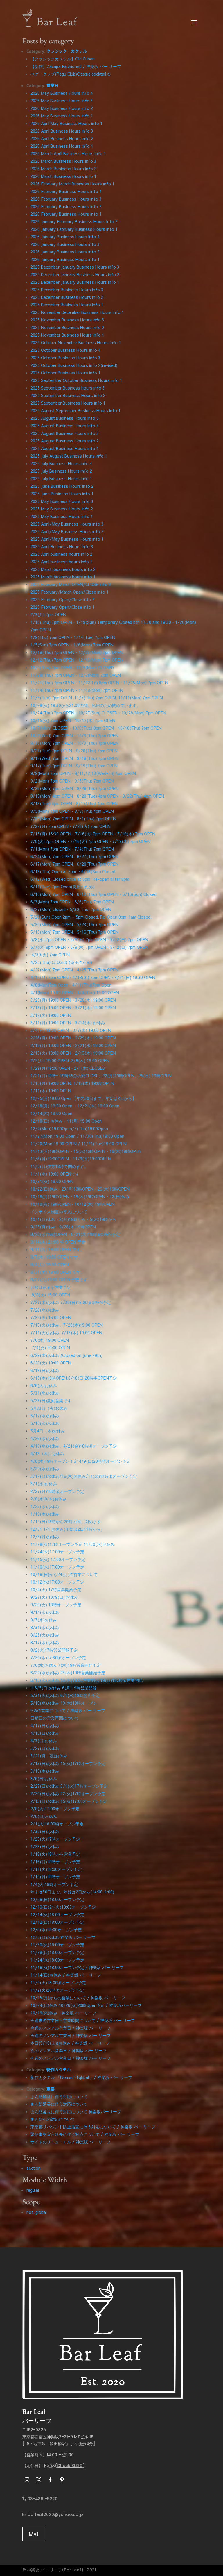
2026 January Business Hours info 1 (65, 259)
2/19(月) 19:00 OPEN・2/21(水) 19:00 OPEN (73, 1045)
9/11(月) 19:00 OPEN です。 (57, 1249)
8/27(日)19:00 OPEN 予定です (58, 1279)
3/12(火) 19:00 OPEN (50, 1015)
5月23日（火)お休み (48, 1408)
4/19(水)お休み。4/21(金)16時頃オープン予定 (73, 1446)
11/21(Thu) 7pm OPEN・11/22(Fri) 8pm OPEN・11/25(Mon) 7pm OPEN (99, 682)
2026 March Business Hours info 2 (63, 169)
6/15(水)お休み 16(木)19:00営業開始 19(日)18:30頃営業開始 (86, 1680)
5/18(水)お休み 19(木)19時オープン (63, 1703)
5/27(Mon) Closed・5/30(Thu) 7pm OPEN (70, 909)
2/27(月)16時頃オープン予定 (57, 1491)
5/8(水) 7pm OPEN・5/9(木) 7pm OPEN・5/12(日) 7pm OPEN (89, 939)
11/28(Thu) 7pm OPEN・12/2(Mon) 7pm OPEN (75, 675)
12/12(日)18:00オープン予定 (57, 1922)
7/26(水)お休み (44, 1310)
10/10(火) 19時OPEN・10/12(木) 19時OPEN (72, 1204)
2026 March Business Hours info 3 (63, 161)
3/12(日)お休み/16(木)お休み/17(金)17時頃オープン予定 (83, 1476)
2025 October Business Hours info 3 (65, 357)
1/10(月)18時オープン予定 (55, 1877)
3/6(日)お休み (43, 1778)
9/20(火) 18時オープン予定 (55, 1604)
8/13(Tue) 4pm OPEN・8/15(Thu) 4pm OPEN (74, 803)
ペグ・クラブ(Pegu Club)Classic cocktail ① (70, 74)
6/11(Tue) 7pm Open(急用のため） (63, 886)
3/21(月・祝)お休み (48, 1756)
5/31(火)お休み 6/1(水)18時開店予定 (65, 1695)
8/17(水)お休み (44, 1642)
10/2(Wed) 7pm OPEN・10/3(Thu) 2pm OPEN (74, 735)
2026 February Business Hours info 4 (66, 191)
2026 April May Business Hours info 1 (66, 123)
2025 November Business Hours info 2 (67, 327)
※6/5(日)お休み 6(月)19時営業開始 (63, 1688)
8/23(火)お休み (44, 1635)
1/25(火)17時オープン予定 (55, 1839)
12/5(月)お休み (44, 1536)
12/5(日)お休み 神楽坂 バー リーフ (62, 1937)
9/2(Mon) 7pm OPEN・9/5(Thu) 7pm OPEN (72, 781)
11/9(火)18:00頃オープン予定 (58, 1982)
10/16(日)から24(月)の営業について (64, 1574)
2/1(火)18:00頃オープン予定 (57, 1824)
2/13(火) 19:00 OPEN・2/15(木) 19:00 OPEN (73, 1053)
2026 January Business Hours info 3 (65, 244)
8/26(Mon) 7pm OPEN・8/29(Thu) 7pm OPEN (74, 788)
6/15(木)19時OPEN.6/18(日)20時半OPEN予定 (73, 1378)
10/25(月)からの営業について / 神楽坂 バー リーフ (77, 1997)
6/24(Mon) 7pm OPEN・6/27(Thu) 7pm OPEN (74, 856)
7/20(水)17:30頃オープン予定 (58, 1657)
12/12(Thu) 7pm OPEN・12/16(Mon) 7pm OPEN (76, 660)
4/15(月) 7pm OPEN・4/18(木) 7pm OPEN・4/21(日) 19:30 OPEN (92, 977)
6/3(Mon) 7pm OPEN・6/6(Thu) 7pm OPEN (72, 902)
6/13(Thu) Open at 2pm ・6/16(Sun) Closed (72, 871)
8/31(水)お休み (44, 1627)
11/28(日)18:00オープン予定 (57, 1952)
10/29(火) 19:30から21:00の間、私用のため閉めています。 (85, 705)
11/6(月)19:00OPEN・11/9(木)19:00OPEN (70, 1159)
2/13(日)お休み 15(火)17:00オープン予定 (68, 1801)
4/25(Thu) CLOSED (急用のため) (61, 962)
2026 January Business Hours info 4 (65, 237)
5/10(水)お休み (44, 1423)
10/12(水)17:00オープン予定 (57, 1582)
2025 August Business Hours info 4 (64, 425)
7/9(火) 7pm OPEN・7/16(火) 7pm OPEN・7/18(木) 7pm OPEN (90, 841)
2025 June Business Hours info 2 (61, 486)
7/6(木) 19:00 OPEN (49, 1340)
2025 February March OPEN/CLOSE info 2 (70, 584)
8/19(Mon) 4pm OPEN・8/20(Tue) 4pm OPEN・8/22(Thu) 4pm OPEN (97, 796)
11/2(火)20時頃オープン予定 (57, 1990)
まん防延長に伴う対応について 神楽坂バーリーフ (75, 2111)
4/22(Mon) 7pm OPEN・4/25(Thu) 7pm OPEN (74, 970)
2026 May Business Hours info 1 (61, 116)
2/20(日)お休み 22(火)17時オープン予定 (67, 1793)
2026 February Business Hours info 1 (66, 214)
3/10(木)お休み (44, 1771)
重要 (50, 2089)
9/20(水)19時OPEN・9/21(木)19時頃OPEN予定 (75, 1234)
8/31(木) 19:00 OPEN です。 (57, 1272)
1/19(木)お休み (44, 1514)
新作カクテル (58, 2070)
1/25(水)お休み (44, 1506)
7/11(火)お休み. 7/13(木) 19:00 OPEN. (66, 1332)
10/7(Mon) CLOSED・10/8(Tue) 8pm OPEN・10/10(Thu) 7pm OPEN (96, 728)
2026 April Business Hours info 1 (61, 146)
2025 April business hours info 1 (61, 561)
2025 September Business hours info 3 (67, 388)
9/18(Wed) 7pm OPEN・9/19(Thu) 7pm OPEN (74, 758)
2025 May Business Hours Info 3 (61, 501)
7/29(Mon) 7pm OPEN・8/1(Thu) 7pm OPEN (73, 818)
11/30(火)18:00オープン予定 (57, 1945)
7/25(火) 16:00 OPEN (50, 1317)
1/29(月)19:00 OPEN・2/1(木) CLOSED (67, 1068)
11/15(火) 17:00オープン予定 (57, 1559)
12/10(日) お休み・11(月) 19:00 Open (66, 1121)
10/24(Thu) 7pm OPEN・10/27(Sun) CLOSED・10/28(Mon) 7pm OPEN (98, 713)
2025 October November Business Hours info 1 (75, 342)
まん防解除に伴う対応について (58, 2096)
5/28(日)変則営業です (50, 1400)
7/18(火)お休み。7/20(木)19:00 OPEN (66, 1325)
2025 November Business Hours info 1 (67, 335)
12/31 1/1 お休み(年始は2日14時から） (67, 1529)
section (33, 2168)
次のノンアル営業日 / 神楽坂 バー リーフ (68, 2050)
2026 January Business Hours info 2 (65, 252)
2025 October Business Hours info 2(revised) (73, 365)
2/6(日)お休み (43, 1816)
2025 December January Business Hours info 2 (74, 274)
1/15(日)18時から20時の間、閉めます (65, 1521)
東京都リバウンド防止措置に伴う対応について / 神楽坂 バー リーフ (92, 2127)
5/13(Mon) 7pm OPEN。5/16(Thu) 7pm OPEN (74, 932)
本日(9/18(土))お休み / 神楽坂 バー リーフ (70, 2043)
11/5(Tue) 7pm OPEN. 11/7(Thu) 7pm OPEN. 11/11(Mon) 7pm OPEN (96, 698)
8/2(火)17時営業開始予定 (54, 1650)
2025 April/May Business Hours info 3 (67, 524)
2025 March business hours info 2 (63, 569)
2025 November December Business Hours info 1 (77, 312)
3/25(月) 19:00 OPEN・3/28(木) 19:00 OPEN (73, 1000)
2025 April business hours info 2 (61, 554)
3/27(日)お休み (44, 1748)
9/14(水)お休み (44, 1612)
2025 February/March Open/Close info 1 (69, 592)
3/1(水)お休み (43, 1484)
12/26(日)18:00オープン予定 (57, 1899)
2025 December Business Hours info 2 (66, 297)
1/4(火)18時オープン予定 (54, 1884)
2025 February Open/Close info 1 (62, 607)
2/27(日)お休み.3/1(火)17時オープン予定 (69, 1786)
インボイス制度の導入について (58, 1211)
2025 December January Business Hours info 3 (74, 267)
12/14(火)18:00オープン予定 (57, 1914)
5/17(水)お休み (44, 1416)
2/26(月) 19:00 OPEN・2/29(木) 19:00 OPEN (73, 1038)
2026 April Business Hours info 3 (61, 131)
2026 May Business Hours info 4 (61, 93)
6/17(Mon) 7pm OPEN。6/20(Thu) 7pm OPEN (74, 864)
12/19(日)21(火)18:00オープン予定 (63, 1907)
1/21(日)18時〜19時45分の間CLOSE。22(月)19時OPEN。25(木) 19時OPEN (101, 1075)
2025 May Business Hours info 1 (61, 516)
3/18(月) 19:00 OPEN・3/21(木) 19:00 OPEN (73, 1007)
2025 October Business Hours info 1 (65, 373)
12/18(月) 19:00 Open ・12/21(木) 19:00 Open (74, 1106)
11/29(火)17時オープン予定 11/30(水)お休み (72, 1544)
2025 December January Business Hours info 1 (74, 282)
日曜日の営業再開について (54, 1718)
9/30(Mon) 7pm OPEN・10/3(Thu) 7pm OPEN (74, 743)
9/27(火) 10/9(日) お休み (54, 1597)
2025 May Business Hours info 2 (61, 509)
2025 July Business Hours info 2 (61, 471)
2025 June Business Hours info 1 (61, 493)
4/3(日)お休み (43, 1740)
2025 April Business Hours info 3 (61, 546)
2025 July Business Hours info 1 (61, 478)
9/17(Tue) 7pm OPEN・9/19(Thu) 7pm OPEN (74, 766)
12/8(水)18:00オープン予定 (56, 1929)
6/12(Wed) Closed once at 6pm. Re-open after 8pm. (80, 879)
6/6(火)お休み (43, 1385)
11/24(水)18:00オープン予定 (57, 1960)
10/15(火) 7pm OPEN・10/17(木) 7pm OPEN (72, 720)
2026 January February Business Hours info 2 (74, 221)
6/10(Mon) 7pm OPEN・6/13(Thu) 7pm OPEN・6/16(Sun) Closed (93, 894)
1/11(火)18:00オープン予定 (56, 1869)
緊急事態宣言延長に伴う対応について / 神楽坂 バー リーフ (84, 2134)
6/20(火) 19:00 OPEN (50, 1363)
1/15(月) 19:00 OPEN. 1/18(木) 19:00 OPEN (72, 1083)
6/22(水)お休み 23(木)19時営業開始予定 (67, 1672)
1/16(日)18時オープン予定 (55, 1861)
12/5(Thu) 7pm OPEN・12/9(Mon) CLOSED (72, 667)
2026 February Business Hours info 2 (66, 206)
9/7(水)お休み (43, 1620)
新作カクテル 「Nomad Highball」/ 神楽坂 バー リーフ (81, 2077)
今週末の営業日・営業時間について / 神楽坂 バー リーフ (82, 2020)
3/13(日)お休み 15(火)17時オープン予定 (67, 1763)
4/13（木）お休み (47, 1453)
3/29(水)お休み (44, 1468)
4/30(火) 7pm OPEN (50, 954)
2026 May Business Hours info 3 (61, 100)
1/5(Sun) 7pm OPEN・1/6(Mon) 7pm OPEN (72, 645)
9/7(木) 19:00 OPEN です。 (56, 1257)
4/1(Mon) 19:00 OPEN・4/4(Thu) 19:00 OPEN (74, 992)
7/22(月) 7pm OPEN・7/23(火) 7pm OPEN (70, 826)
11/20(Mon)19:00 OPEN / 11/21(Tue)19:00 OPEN (78, 1143)
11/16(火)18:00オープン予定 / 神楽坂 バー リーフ (77, 1967)
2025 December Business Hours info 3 (66, 289)
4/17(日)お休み (44, 1725)
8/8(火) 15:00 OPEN (50, 1295)
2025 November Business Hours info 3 (67, 320)
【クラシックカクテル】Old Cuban (62, 59)
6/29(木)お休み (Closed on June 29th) (66, 1355)
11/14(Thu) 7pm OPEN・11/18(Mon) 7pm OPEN (76, 690)
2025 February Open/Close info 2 (62, 599)
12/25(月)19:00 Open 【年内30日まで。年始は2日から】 (83, 1098)
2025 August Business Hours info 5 (64, 418)
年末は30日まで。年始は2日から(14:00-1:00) (72, 1892)
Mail (34, 2534)
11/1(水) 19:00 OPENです (54, 1174)
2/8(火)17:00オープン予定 (55, 1809)
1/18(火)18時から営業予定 (55, 1854)
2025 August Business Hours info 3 (64, 433)
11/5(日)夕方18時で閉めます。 (59, 1166)
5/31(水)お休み (44, 1393)
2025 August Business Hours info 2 (64, 441)
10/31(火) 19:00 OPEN (51, 1181)
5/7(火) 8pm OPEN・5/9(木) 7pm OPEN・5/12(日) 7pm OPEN (89, 947)
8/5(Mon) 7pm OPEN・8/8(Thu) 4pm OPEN (72, 811)
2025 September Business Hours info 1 (67, 403)
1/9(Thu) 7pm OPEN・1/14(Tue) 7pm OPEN (72, 637)
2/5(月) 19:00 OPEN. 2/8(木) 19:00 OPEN (69, 1060)
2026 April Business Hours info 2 (61, 138)
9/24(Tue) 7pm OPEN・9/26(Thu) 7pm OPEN (74, 750)
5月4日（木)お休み (47, 1431)
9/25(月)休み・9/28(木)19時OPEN (63, 1227)
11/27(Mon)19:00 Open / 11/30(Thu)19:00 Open (77, 1136)
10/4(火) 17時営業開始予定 (55, 1589)
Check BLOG (70, 2465)
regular (32, 2190)
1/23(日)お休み (44, 1846)
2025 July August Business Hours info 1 (68, 456)
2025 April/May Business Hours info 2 (67, 531)
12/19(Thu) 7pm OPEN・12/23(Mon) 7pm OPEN (76, 652)
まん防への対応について (52, 2119)
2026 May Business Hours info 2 (61, 108)
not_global (36, 2212)
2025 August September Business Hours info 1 (75, 410)
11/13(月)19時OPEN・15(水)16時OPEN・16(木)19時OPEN (85, 1151)
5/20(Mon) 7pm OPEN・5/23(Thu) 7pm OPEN (74, 924)
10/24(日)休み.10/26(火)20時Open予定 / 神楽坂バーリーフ (86, 2005)
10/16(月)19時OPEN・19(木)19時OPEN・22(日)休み (80, 1196)
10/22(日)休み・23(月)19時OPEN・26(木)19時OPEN (80, 1189)
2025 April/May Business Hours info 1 (67, 539)
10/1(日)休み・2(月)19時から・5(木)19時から (73, 1219)
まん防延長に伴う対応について (58, 2104)
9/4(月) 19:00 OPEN (49, 1264)
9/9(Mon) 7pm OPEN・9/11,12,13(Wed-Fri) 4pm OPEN (83, 773)
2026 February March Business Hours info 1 (72, 184)
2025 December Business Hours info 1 (66, 305)
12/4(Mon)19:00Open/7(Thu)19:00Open (69, 1128)
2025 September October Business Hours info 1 (76, 380)
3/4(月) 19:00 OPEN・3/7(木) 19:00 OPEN (70, 1030)
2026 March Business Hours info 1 (63, 176)
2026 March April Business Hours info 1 (68, 153)
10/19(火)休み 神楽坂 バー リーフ (63, 2013)
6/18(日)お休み (44, 1370)
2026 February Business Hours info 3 (66, 199)
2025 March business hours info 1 (63, 577)
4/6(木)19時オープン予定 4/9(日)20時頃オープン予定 (80, 1461)
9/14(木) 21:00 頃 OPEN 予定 (58, 1242)
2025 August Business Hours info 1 (64, 448)
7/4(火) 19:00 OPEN (50, 1347)
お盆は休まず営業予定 (50, 1287)
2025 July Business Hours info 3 (61, 463)
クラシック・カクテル (66, 51)
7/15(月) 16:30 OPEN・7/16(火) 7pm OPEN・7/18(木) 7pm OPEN (92, 834)
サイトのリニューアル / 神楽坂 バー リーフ (70, 2142)
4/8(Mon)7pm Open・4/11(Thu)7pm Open (71, 985)
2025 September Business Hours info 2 (67, 395)
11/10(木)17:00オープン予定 (57, 1567)
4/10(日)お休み (44, 1733)
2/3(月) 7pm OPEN (48, 614)
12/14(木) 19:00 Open (51, 1113)
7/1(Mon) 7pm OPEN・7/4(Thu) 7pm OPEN (72, 849)
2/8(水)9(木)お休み (48, 1499)
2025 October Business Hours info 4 (65, 350)
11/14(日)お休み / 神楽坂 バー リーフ (65, 1975)
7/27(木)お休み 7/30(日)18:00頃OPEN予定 (70, 1302)
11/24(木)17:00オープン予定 (57, 1552)
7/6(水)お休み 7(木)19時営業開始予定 (65, 1665)
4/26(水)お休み (44, 1438)
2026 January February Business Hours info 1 (74, 229)
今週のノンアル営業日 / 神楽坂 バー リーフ (70, 2028)
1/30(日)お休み (44, 1831)
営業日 (52, 85)
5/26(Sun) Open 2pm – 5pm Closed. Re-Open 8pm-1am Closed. (91, 917)
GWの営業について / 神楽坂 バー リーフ (67, 1710)
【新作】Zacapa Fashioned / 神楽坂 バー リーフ (75, 66)
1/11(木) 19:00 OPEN (50, 1091)
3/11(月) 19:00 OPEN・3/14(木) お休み (67, 1023)
